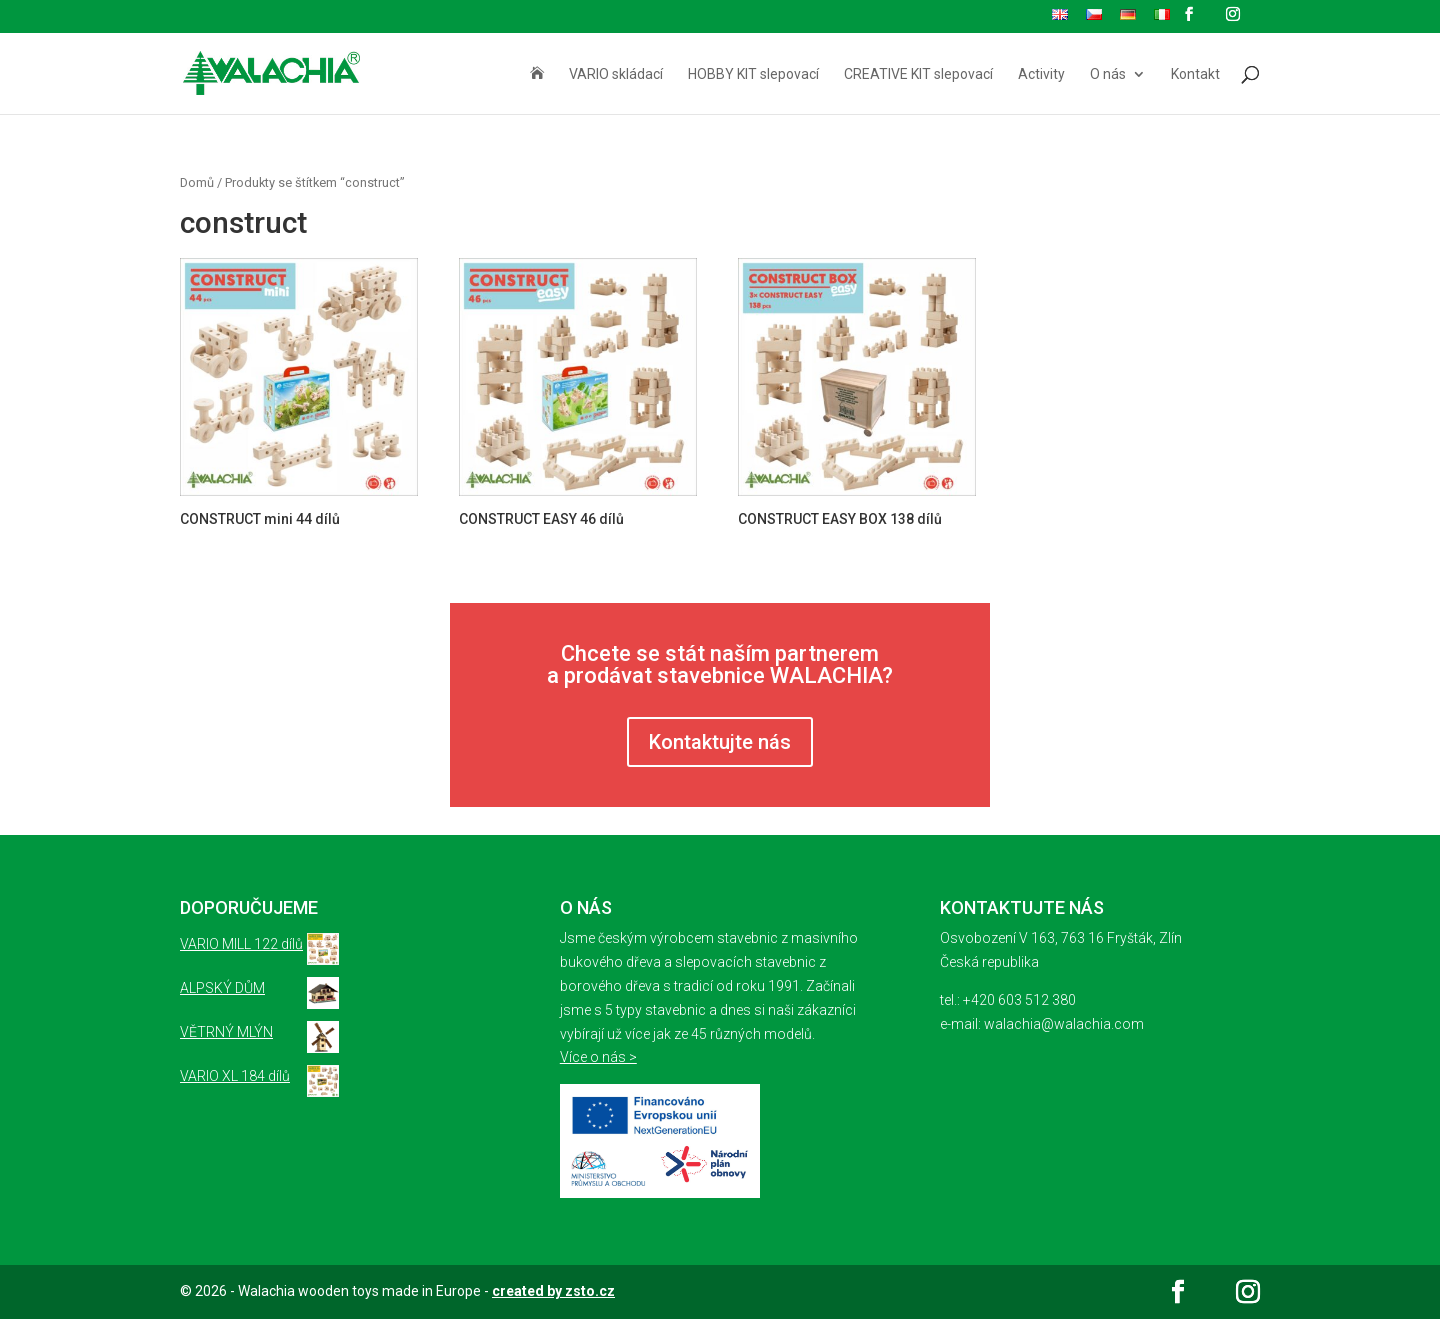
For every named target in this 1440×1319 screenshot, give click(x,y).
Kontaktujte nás (720, 742)
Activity (1041, 74)
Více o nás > (598, 1057)
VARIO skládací (616, 74)
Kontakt (1195, 74)
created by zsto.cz (553, 1291)
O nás (1108, 74)
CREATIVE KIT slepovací (918, 74)
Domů (197, 182)
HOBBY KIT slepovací (753, 74)
